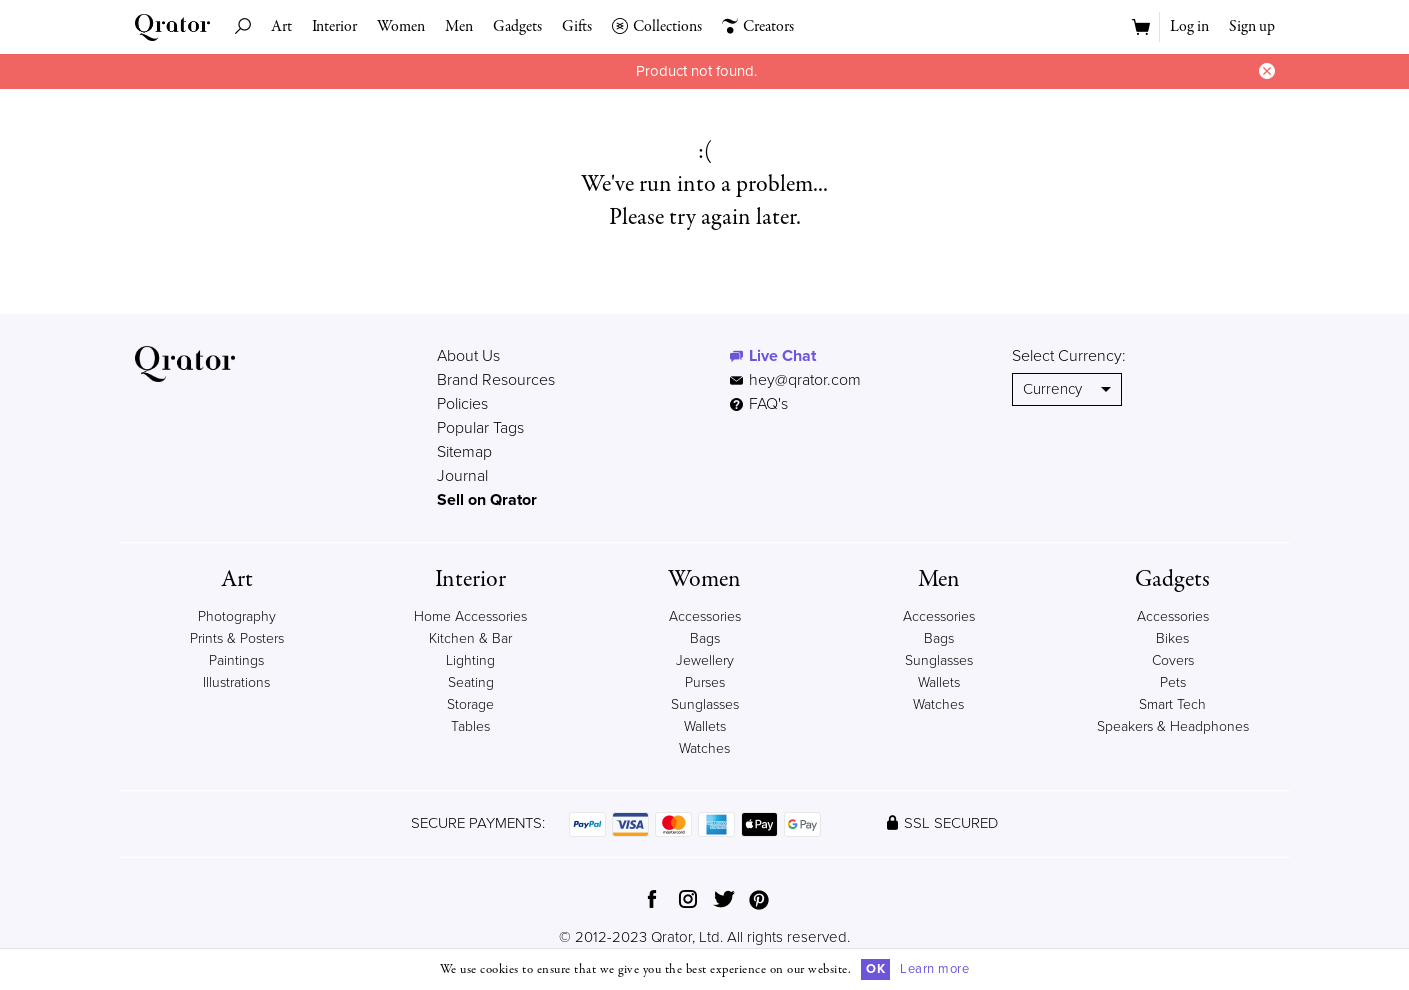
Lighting (470, 660)
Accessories (705, 616)
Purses (705, 682)
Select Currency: (1069, 356)
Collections (657, 27)
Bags (705, 638)
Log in (1189, 27)
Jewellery (705, 660)
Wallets (705, 726)
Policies (462, 404)
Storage (470, 704)
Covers (1173, 660)
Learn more (934, 969)
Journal (462, 476)
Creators (758, 27)
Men (459, 27)
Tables (470, 726)
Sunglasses (705, 704)
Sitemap (464, 452)
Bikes (1172, 638)
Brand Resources (496, 380)
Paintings (236, 660)
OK (875, 969)
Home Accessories (470, 616)
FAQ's (759, 404)
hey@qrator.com (805, 380)
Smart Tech (1172, 704)
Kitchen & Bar (470, 638)
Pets (1173, 682)
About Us (468, 356)
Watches (704, 748)
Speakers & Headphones (1173, 726)
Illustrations (236, 682)
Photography (237, 616)
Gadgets (517, 27)
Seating (471, 682)
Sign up (1252, 27)
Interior (334, 27)
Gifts (577, 27)
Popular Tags (480, 428)
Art (281, 27)
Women (401, 27)
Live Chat (782, 356)
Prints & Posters (237, 638)
